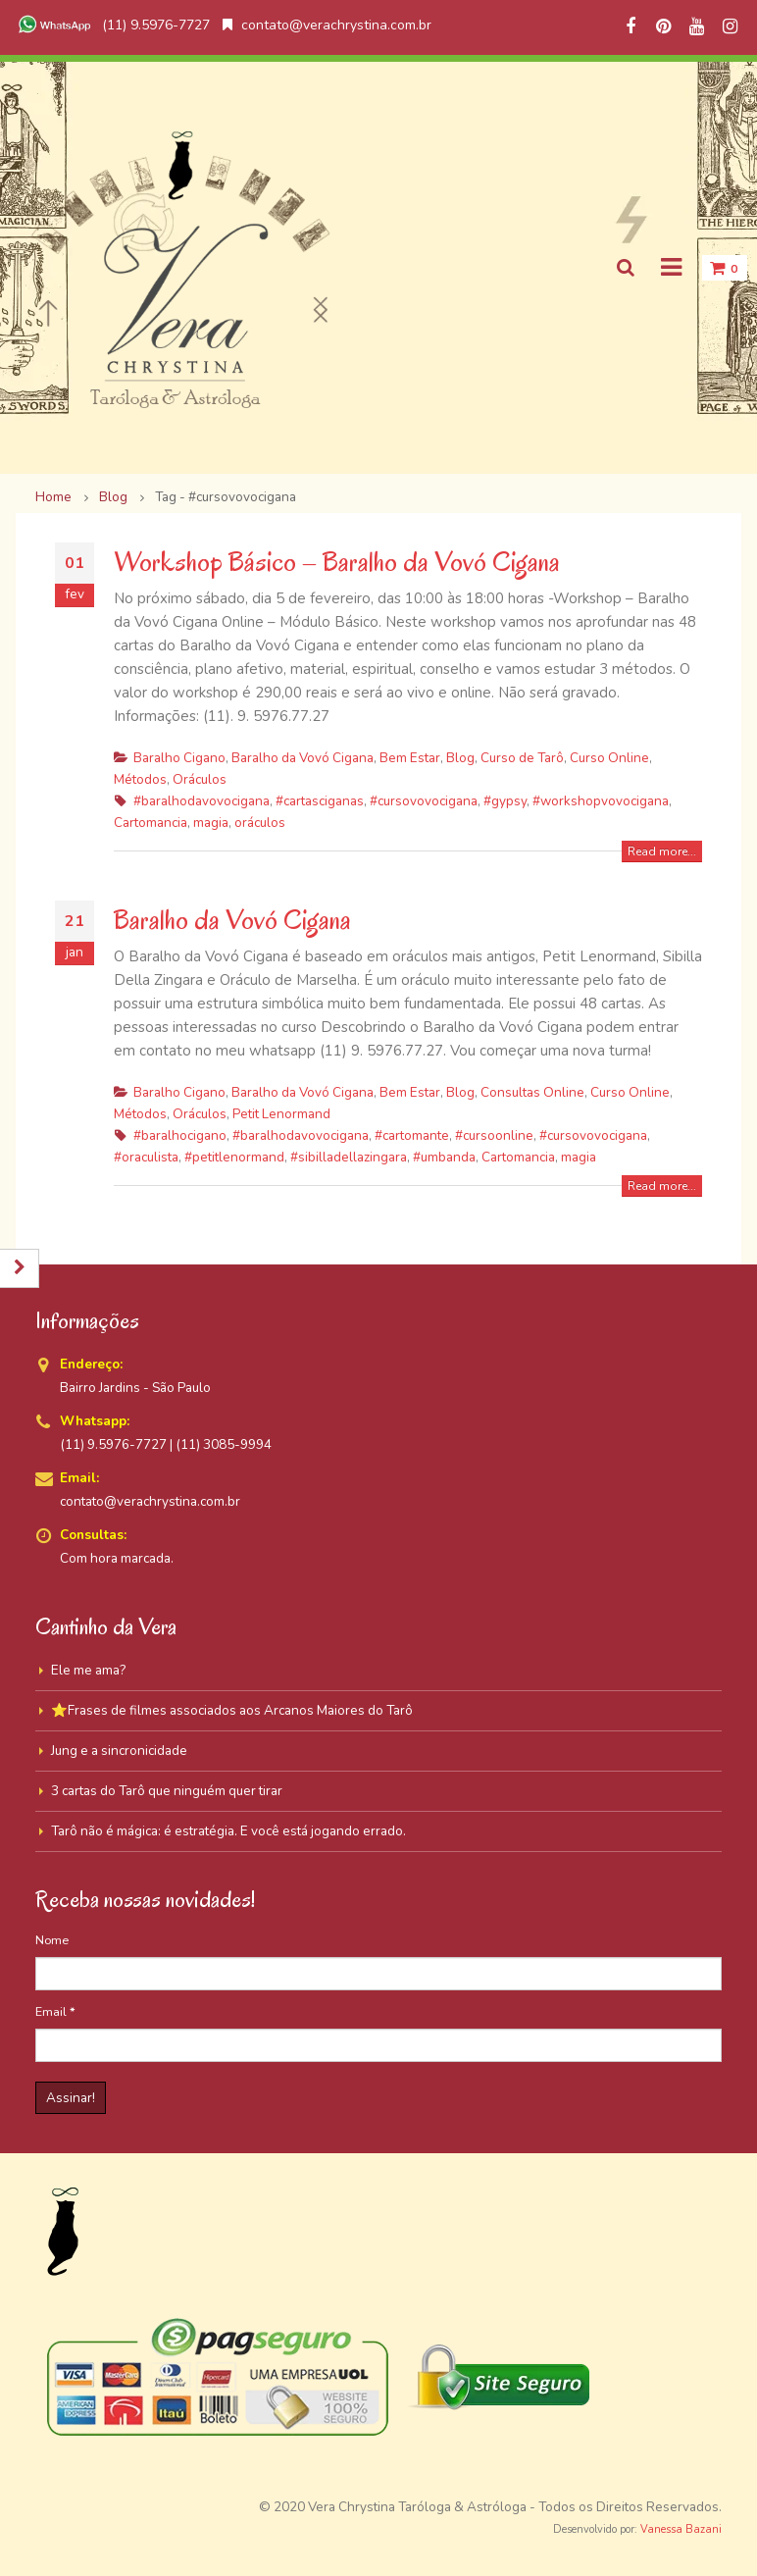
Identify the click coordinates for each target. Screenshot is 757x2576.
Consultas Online (532, 1092)
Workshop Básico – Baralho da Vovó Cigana (337, 561)
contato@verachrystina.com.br (327, 25)
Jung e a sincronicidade (119, 1750)
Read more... (662, 851)
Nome (52, 1940)
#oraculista (146, 1157)
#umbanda (444, 1157)
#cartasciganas (320, 801)
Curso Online (609, 757)
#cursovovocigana (424, 801)
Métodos (140, 779)
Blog (460, 757)
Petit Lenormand (281, 1114)
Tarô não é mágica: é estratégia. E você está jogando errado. (228, 1831)
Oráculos (200, 779)
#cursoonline (494, 1135)
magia (210, 822)
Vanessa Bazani (681, 2529)
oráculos (259, 822)
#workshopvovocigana (600, 801)
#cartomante (412, 1135)
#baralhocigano (180, 1135)
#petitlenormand (234, 1157)
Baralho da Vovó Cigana (302, 757)
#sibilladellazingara (348, 1157)
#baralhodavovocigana (201, 801)
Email (55, 2011)
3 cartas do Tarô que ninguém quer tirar (166, 1790)
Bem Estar (409, 757)
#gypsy (505, 801)
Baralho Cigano (179, 757)
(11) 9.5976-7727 (112, 25)
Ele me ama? (88, 1670)
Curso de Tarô (522, 757)
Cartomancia (150, 822)
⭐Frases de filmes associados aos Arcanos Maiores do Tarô (232, 1710)
